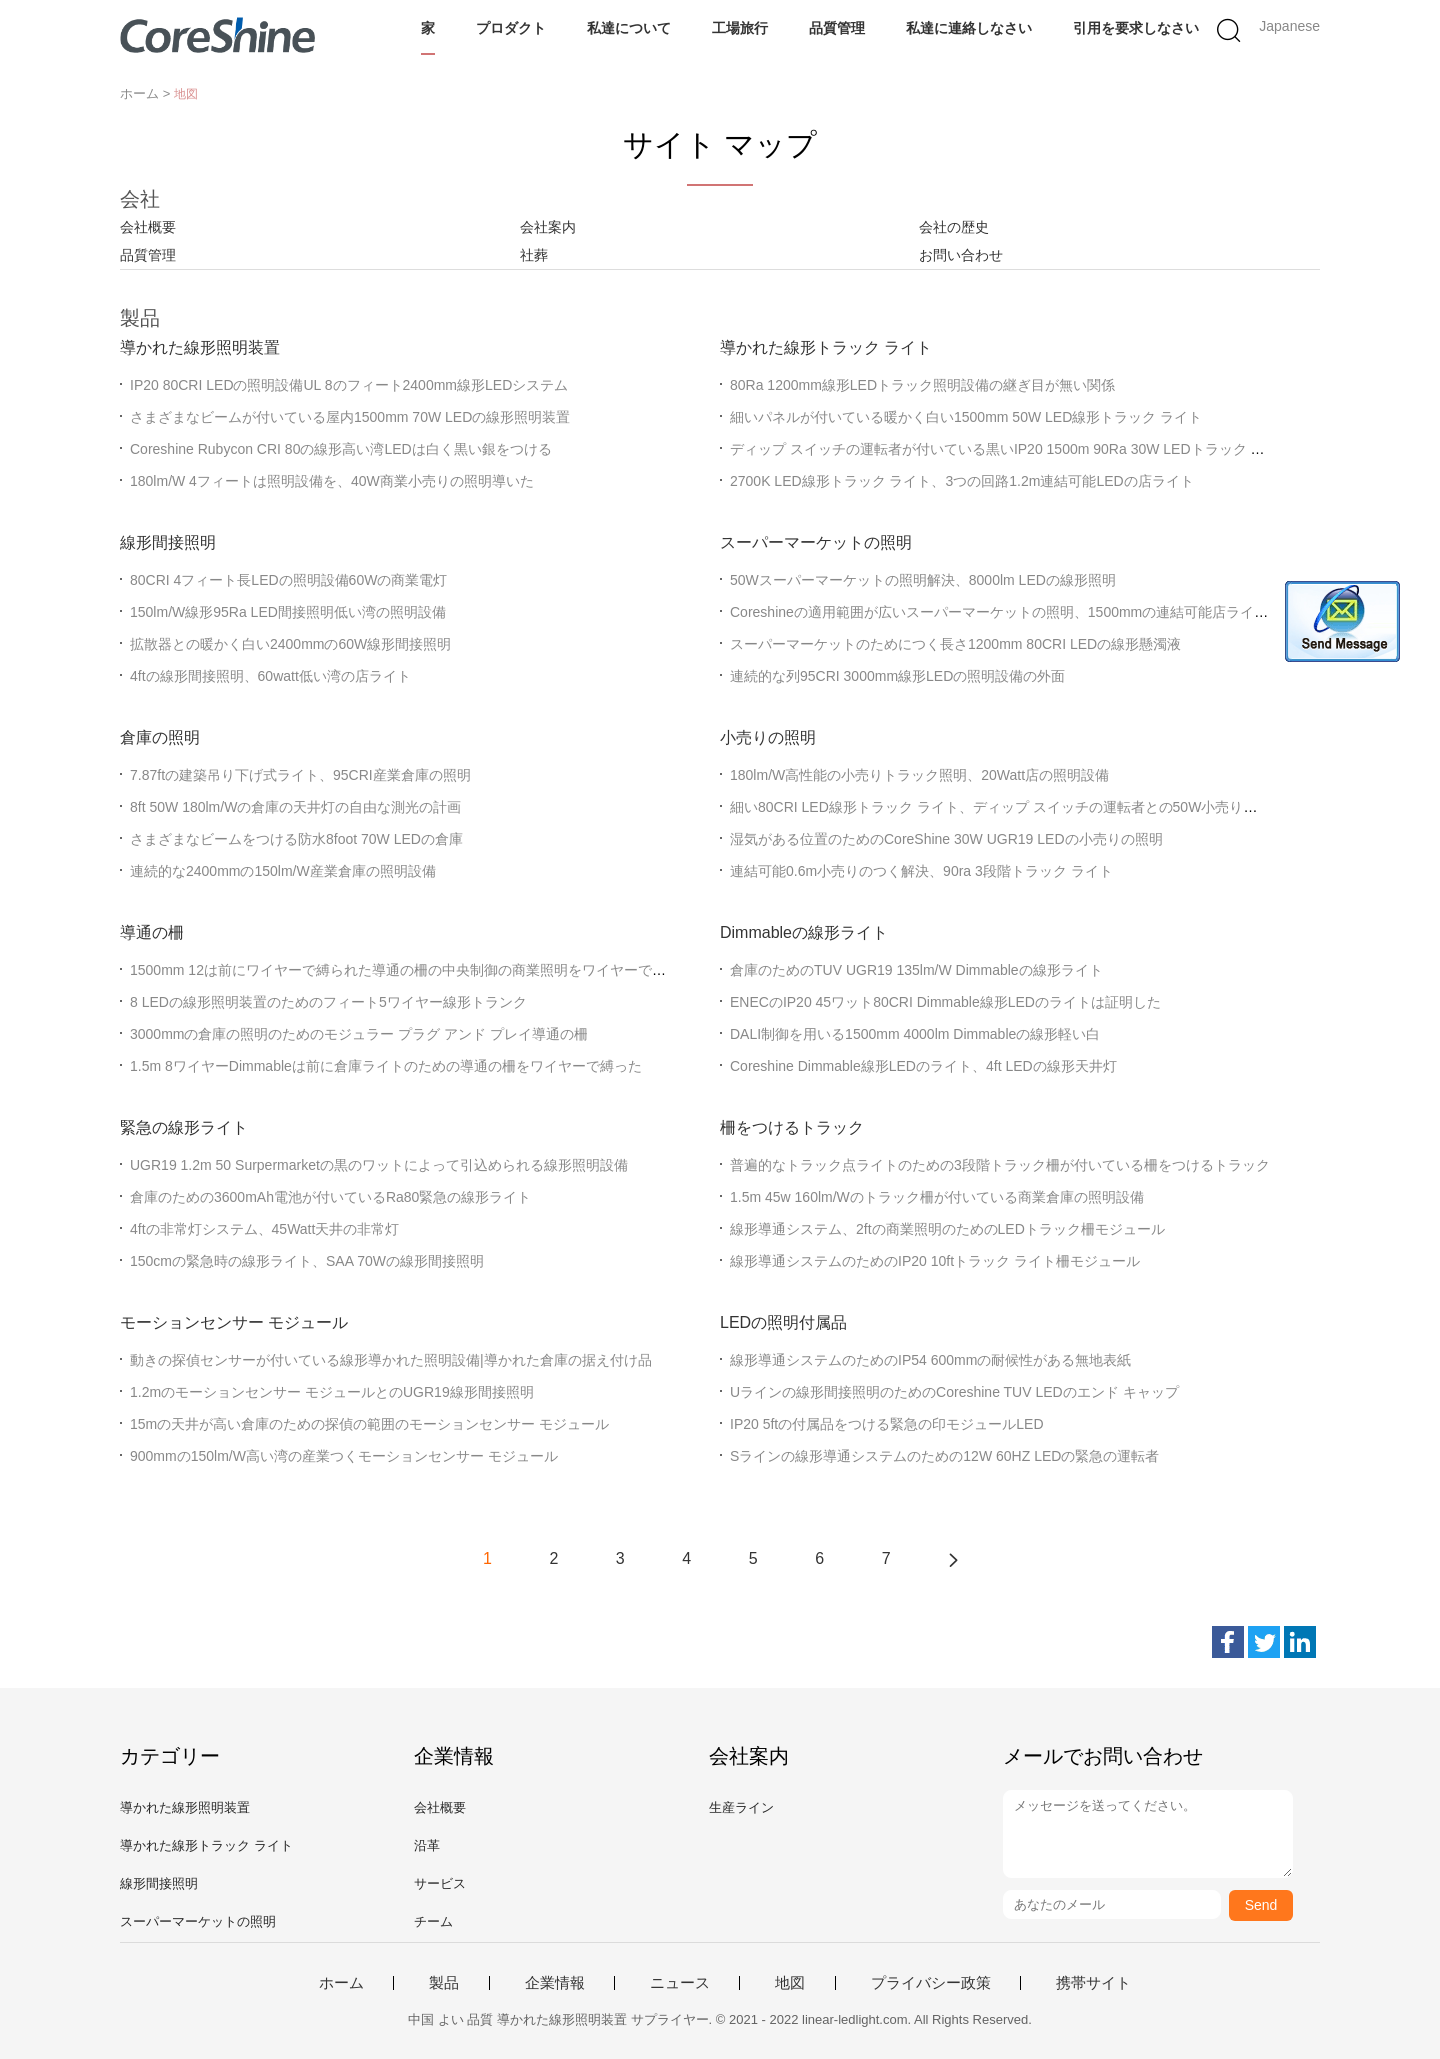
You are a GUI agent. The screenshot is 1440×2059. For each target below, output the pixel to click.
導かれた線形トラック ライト (826, 347)
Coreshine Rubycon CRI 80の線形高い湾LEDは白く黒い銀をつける (341, 449)
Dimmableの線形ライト (804, 932)
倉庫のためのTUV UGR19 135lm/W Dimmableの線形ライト (916, 970)
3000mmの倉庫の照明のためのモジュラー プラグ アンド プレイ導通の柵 (359, 1034)
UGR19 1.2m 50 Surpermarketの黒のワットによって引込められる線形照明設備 (379, 1165)
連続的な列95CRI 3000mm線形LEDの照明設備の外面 (897, 676)
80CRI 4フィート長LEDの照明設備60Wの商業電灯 (288, 580)
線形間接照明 (168, 542)
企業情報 (555, 1983)
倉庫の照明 (160, 737)
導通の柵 (152, 932)
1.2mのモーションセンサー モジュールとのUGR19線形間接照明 (332, 1392)
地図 (790, 1983)
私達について (629, 28)
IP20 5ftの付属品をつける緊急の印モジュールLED (887, 1424)
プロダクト (511, 28)
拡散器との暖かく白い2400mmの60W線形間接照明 (290, 644)
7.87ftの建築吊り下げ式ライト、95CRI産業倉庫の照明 (300, 775)
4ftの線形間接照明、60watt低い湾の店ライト (270, 676)
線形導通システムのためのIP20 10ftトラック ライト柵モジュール (935, 1261)
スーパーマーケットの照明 (816, 542)
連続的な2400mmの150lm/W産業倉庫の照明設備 (283, 871)
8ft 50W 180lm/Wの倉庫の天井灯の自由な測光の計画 (295, 807)
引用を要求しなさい (1136, 28)
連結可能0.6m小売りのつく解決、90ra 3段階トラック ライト (921, 871)
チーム (433, 1921)
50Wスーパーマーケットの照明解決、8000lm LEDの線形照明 (923, 580)
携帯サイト (1093, 1983)
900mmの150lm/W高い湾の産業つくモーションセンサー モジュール (344, 1456)
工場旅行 (740, 28)
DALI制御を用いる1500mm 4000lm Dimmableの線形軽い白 (915, 1034)
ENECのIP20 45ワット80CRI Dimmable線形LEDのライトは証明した (945, 1002)
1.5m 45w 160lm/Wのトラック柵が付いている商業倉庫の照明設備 (937, 1197)
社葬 (534, 255)
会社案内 (548, 227)
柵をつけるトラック (792, 1127)
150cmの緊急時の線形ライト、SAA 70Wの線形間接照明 (307, 1261)
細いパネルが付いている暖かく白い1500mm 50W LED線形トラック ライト (966, 417)
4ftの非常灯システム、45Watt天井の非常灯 (264, 1229)
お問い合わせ (961, 255)
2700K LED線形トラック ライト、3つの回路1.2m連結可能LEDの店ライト (962, 481)
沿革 (427, 1845)
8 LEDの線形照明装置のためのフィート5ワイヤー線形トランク (328, 1002)
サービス (440, 1883)
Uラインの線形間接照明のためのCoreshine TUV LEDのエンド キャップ (954, 1392)
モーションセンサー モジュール (234, 1322)
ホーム (341, 1983)
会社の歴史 (954, 227)
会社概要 (148, 227)
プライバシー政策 (931, 1983)
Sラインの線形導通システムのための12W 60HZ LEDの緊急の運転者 (944, 1456)
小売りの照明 (768, 737)
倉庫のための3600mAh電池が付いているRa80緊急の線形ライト (330, 1197)
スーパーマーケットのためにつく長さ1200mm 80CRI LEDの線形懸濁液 (955, 644)
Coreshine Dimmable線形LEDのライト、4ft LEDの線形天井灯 (923, 1066)
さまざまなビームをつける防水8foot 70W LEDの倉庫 (296, 839)
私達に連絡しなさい (969, 28)
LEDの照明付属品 (783, 1322)
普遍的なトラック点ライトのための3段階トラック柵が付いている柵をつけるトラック (1000, 1165)
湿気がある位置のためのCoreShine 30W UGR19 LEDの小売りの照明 (946, 839)
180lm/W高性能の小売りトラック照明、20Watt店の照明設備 (919, 775)
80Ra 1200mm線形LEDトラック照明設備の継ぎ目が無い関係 (922, 385)
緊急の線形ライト (184, 1127)
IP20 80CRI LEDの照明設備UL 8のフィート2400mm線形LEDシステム (349, 385)
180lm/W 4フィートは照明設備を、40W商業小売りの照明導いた (332, 481)
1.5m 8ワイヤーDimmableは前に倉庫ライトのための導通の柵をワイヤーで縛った (386, 1066)
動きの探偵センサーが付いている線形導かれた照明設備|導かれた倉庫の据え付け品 (391, 1360)
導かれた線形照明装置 (200, 347)
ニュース (680, 1983)
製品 (444, 1983)
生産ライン (741, 1807)
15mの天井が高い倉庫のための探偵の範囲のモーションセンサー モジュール (369, 1424)
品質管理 (837, 28)
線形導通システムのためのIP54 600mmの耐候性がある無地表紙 (930, 1360)
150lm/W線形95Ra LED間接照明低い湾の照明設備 (288, 612)
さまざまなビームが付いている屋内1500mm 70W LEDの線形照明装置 (350, 417)
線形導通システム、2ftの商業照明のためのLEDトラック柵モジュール (947, 1229)
